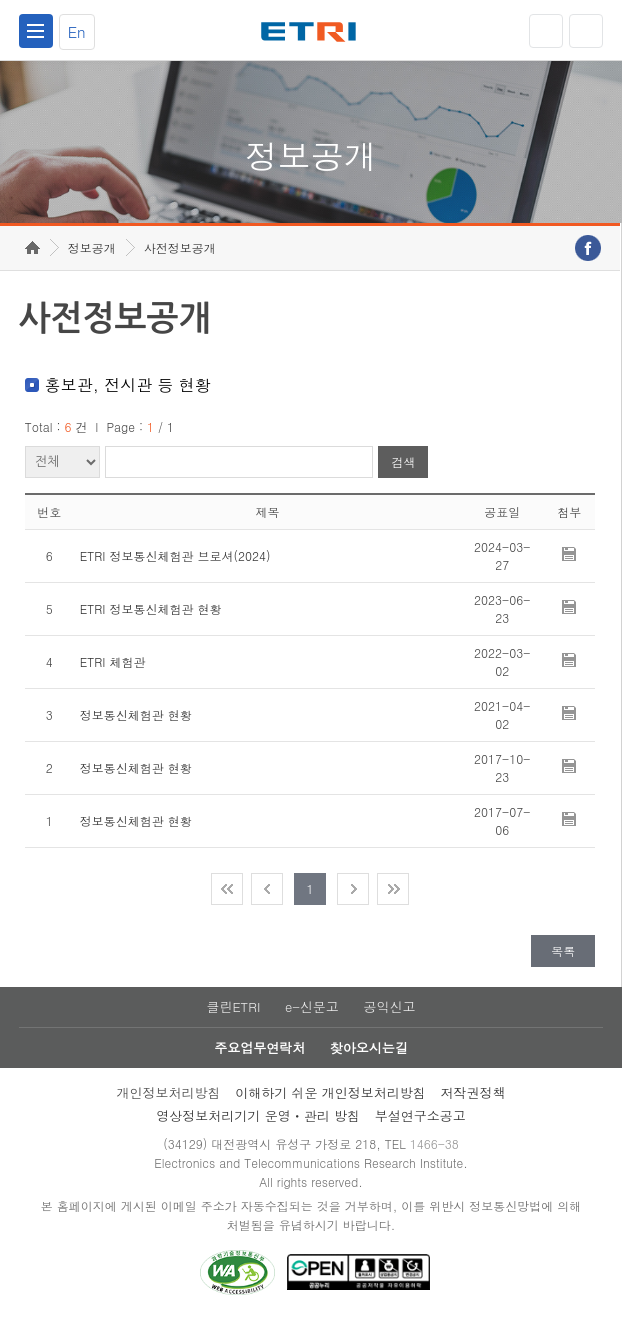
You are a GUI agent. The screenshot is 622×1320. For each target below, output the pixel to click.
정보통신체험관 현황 (136, 714)
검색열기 (586, 31)
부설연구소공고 (420, 1115)
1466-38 (434, 1143)
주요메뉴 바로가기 (0, 0)
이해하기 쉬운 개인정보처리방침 (330, 1092)
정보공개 (92, 247)
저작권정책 (473, 1092)
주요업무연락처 (259, 1047)
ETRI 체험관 (113, 661)
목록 (563, 950)
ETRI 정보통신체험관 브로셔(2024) (175, 555)
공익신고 (390, 1006)
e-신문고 (312, 1006)
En (77, 31)
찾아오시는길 (369, 1047)
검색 (403, 462)
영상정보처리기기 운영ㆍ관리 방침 (258, 1115)
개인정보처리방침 (168, 1092)
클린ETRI (233, 1006)
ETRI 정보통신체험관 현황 (151, 608)
